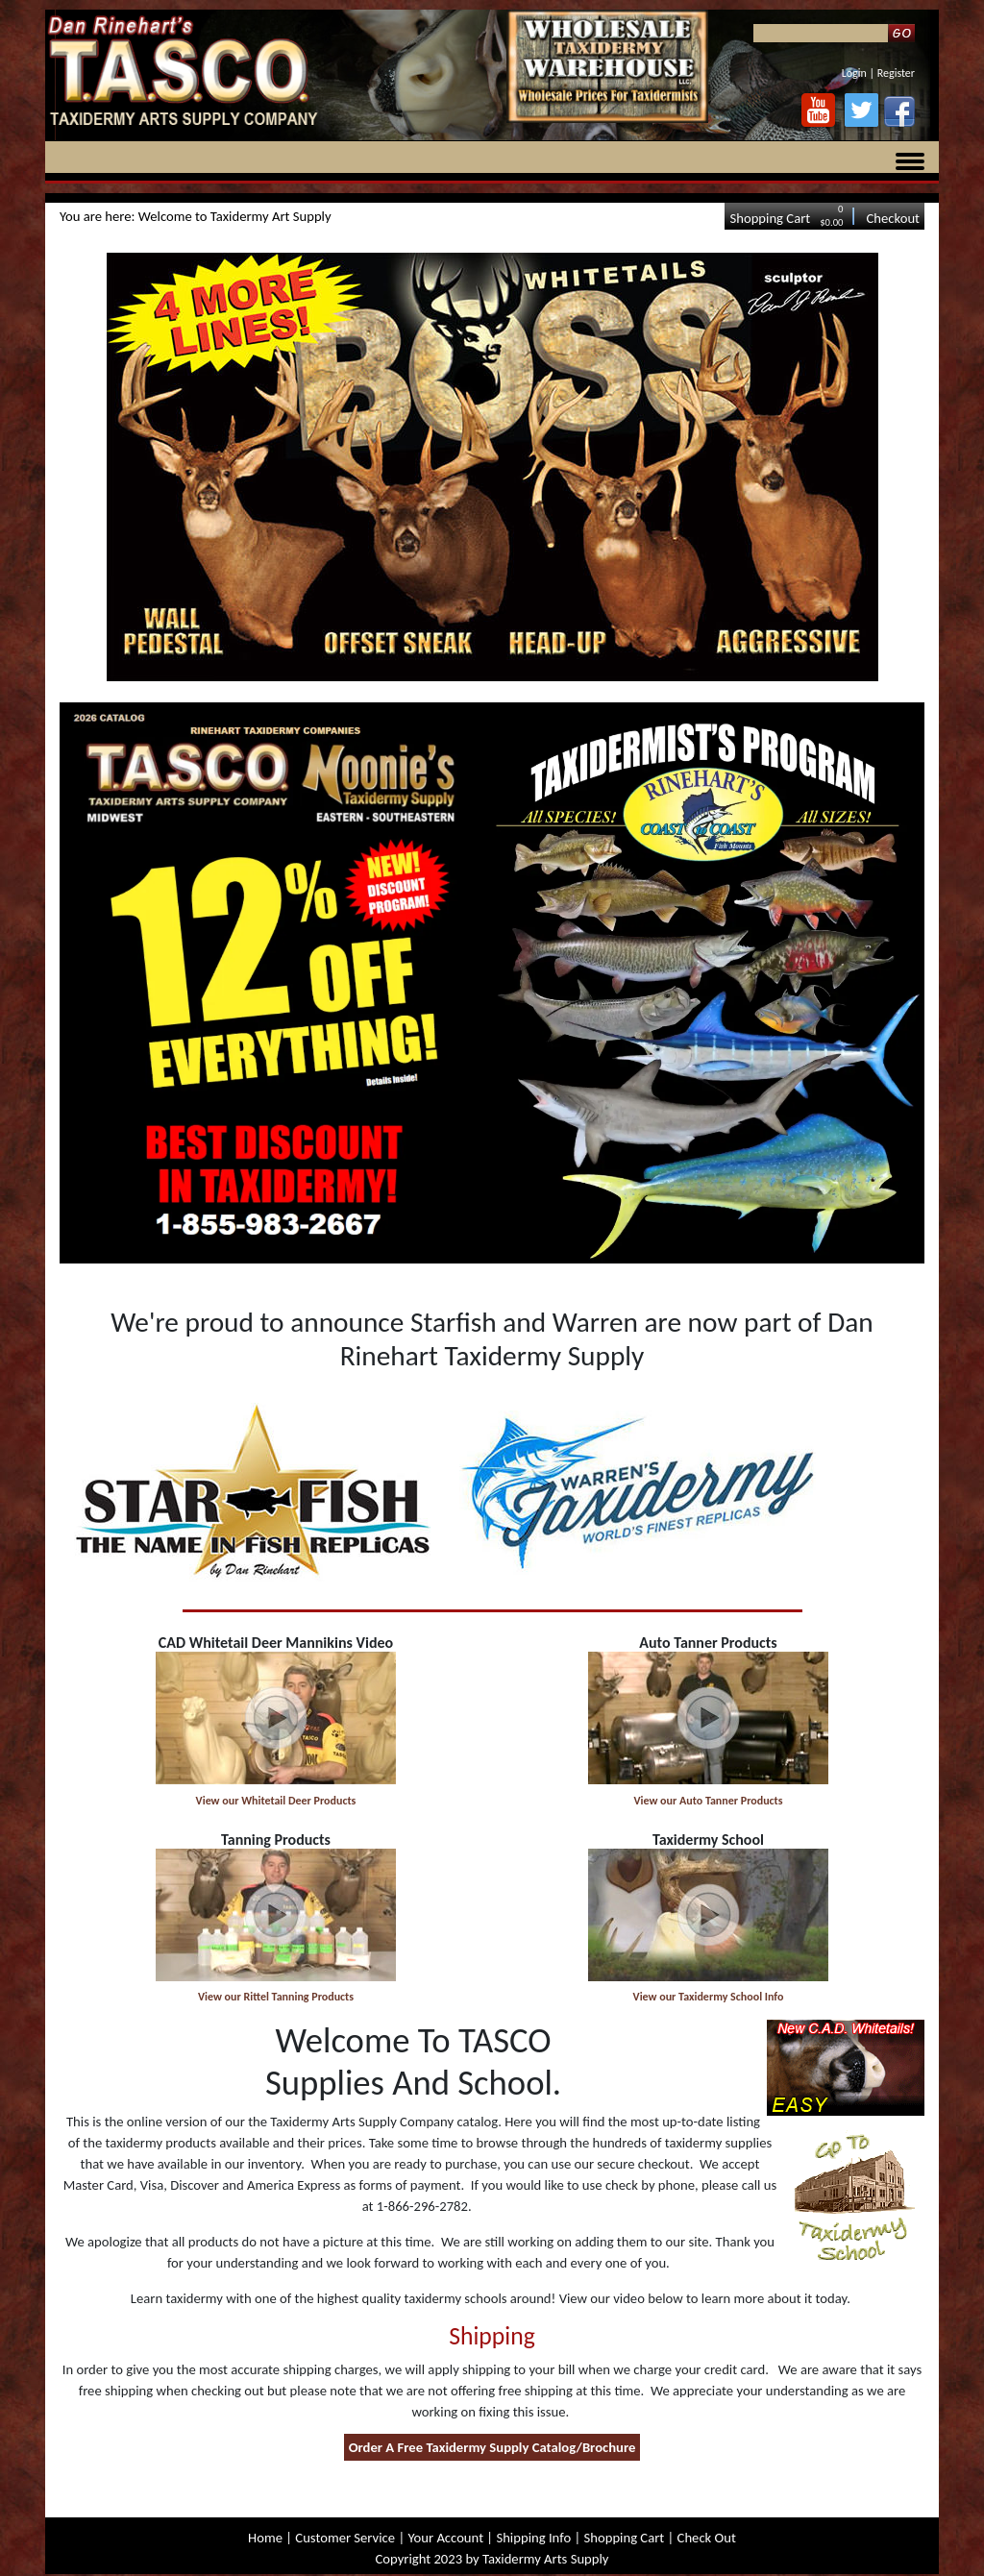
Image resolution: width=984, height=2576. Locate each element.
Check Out (706, 2537)
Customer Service (345, 2537)
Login (854, 73)
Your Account (445, 2537)
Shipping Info (533, 2537)
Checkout (893, 218)
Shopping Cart (769, 218)
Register (896, 73)
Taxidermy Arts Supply (545, 2558)
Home (265, 2537)
